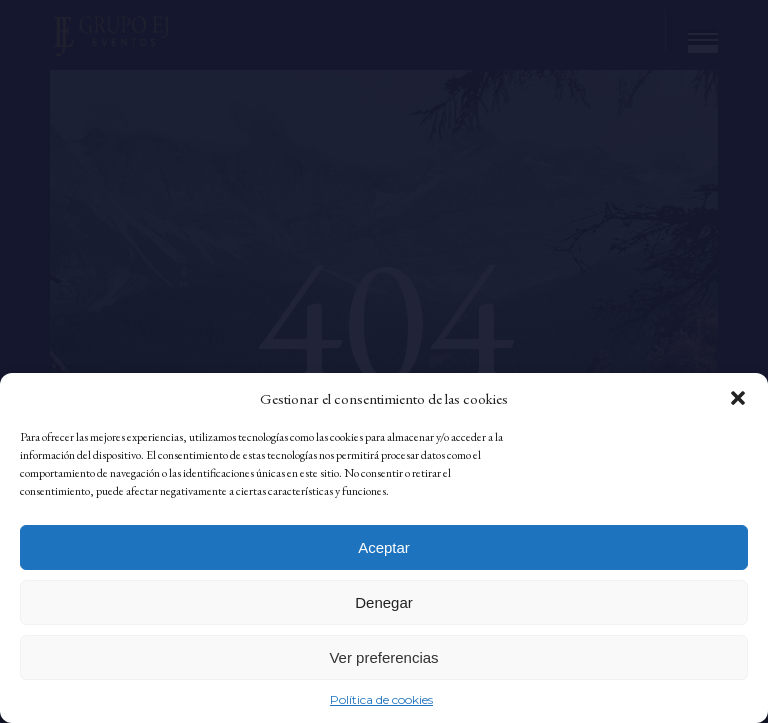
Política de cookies (381, 699)
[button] (738, 398)
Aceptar (384, 547)
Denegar (384, 602)
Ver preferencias (383, 657)
